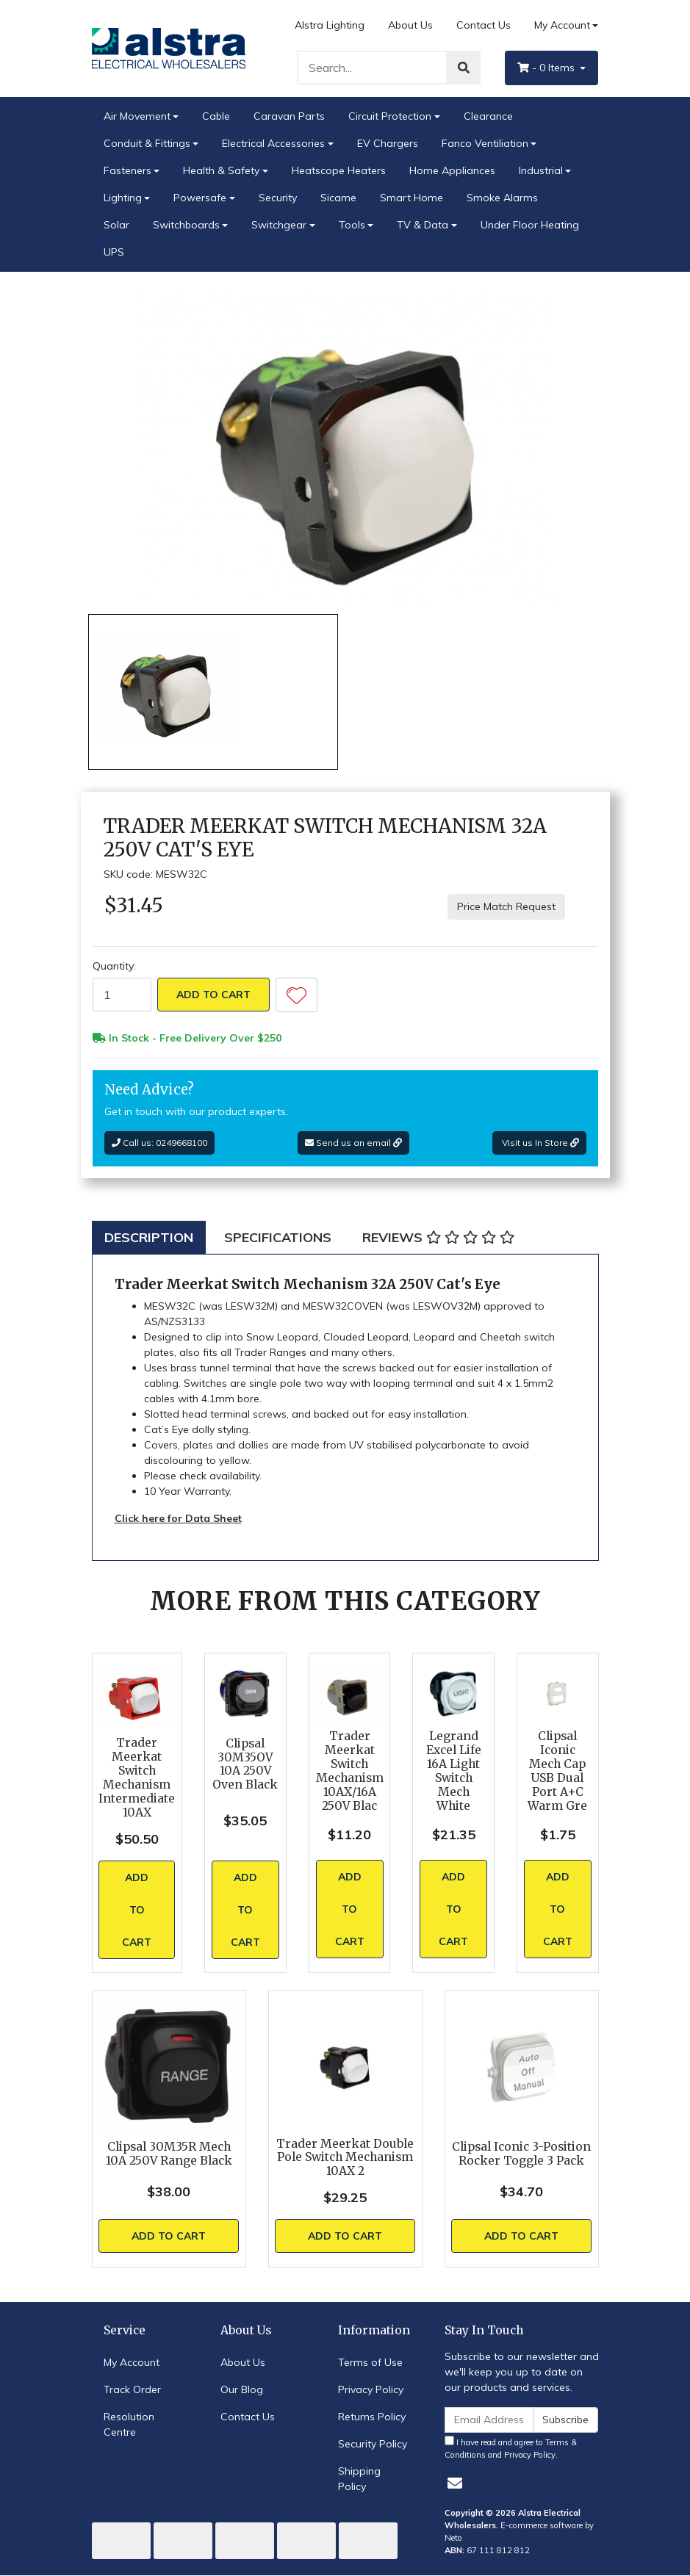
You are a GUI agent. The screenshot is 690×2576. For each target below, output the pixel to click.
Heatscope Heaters (339, 170)
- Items (547, 67)
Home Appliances (452, 170)
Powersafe (199, 197)
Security (278, 197)
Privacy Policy (370, 2389)
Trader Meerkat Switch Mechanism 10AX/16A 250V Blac (350, 1770)
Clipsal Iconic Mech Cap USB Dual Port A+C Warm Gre (557, 1770)
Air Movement (137, 116)
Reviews (438, 1237)
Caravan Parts (289, 116)
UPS (114, 252)
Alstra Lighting (329, 25)
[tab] (149, 1237)
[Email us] (455, 2483)
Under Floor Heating (530, 224)
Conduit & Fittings (147, 143)
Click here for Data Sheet (178, 1518)
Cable (216, 116)
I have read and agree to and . (511, 2448)
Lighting (123, 197)
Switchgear (278, 224)
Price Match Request (506, 906)
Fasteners (127, 170)
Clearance (488, 116)
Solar (116, 224)
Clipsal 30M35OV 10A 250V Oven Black (245, 1764)
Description (148, 1237)
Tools (352, 224)
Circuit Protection (389, 116)
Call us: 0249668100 (159, 1142)
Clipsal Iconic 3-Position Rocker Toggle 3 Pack (521, 2154)
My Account (131, 2362)
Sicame (338, 197)
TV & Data (422, 224)
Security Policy (372, 2443)
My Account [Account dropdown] (562, 25)
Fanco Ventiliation (485, 143)
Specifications (277, 1237)
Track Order (132, 2389)
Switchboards (186, 224)
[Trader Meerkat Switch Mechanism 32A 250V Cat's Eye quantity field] (122, 994)
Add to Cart (213, 994)
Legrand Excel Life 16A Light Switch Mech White (453, 1770)
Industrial (541, 170)
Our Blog (241, 2389)
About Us (410, 25)
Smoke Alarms (502, 197)
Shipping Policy (359, 2478)
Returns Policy (372, 2416)
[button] (296, 995)
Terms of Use (370, 2362)
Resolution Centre (129, 2424)
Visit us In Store (539, 1142)
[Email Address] (489, 2420)
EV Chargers (387, 143)
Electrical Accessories (273, 143)
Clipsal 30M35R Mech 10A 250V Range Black (169, 2154)
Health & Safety (221, 170)
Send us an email (353, 1142)
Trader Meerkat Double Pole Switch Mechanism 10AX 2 (345, 2158)
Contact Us (483, 25)
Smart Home (411, 197)
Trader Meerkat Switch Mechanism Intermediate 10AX (136, 1777)
